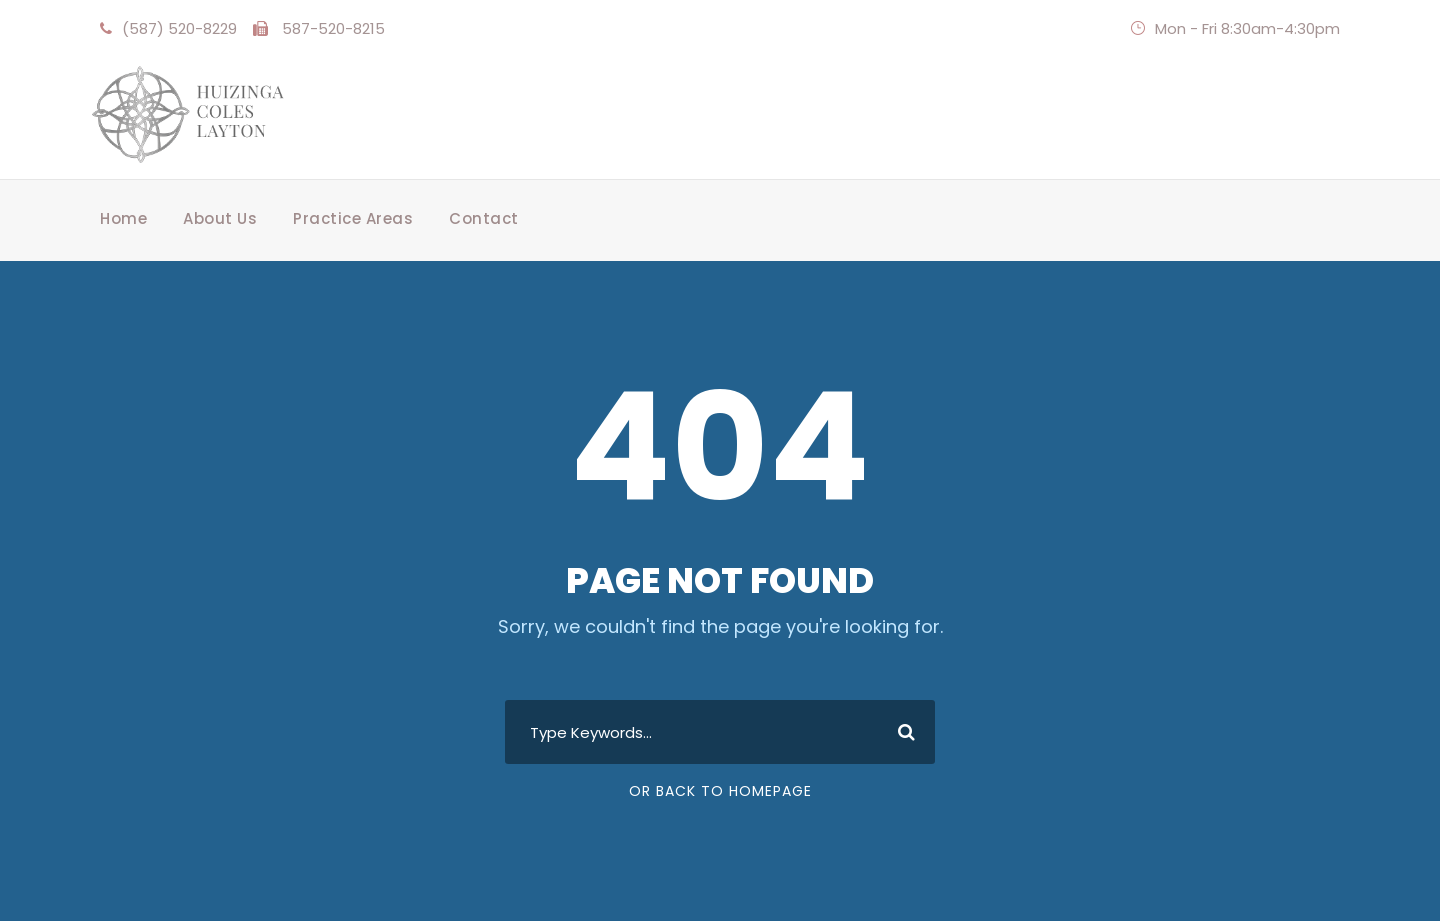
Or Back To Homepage (720, 791)
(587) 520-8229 (179, 28)
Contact (484, 218)
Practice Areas (353, 218)
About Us (220, 218)
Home (123, 218)
